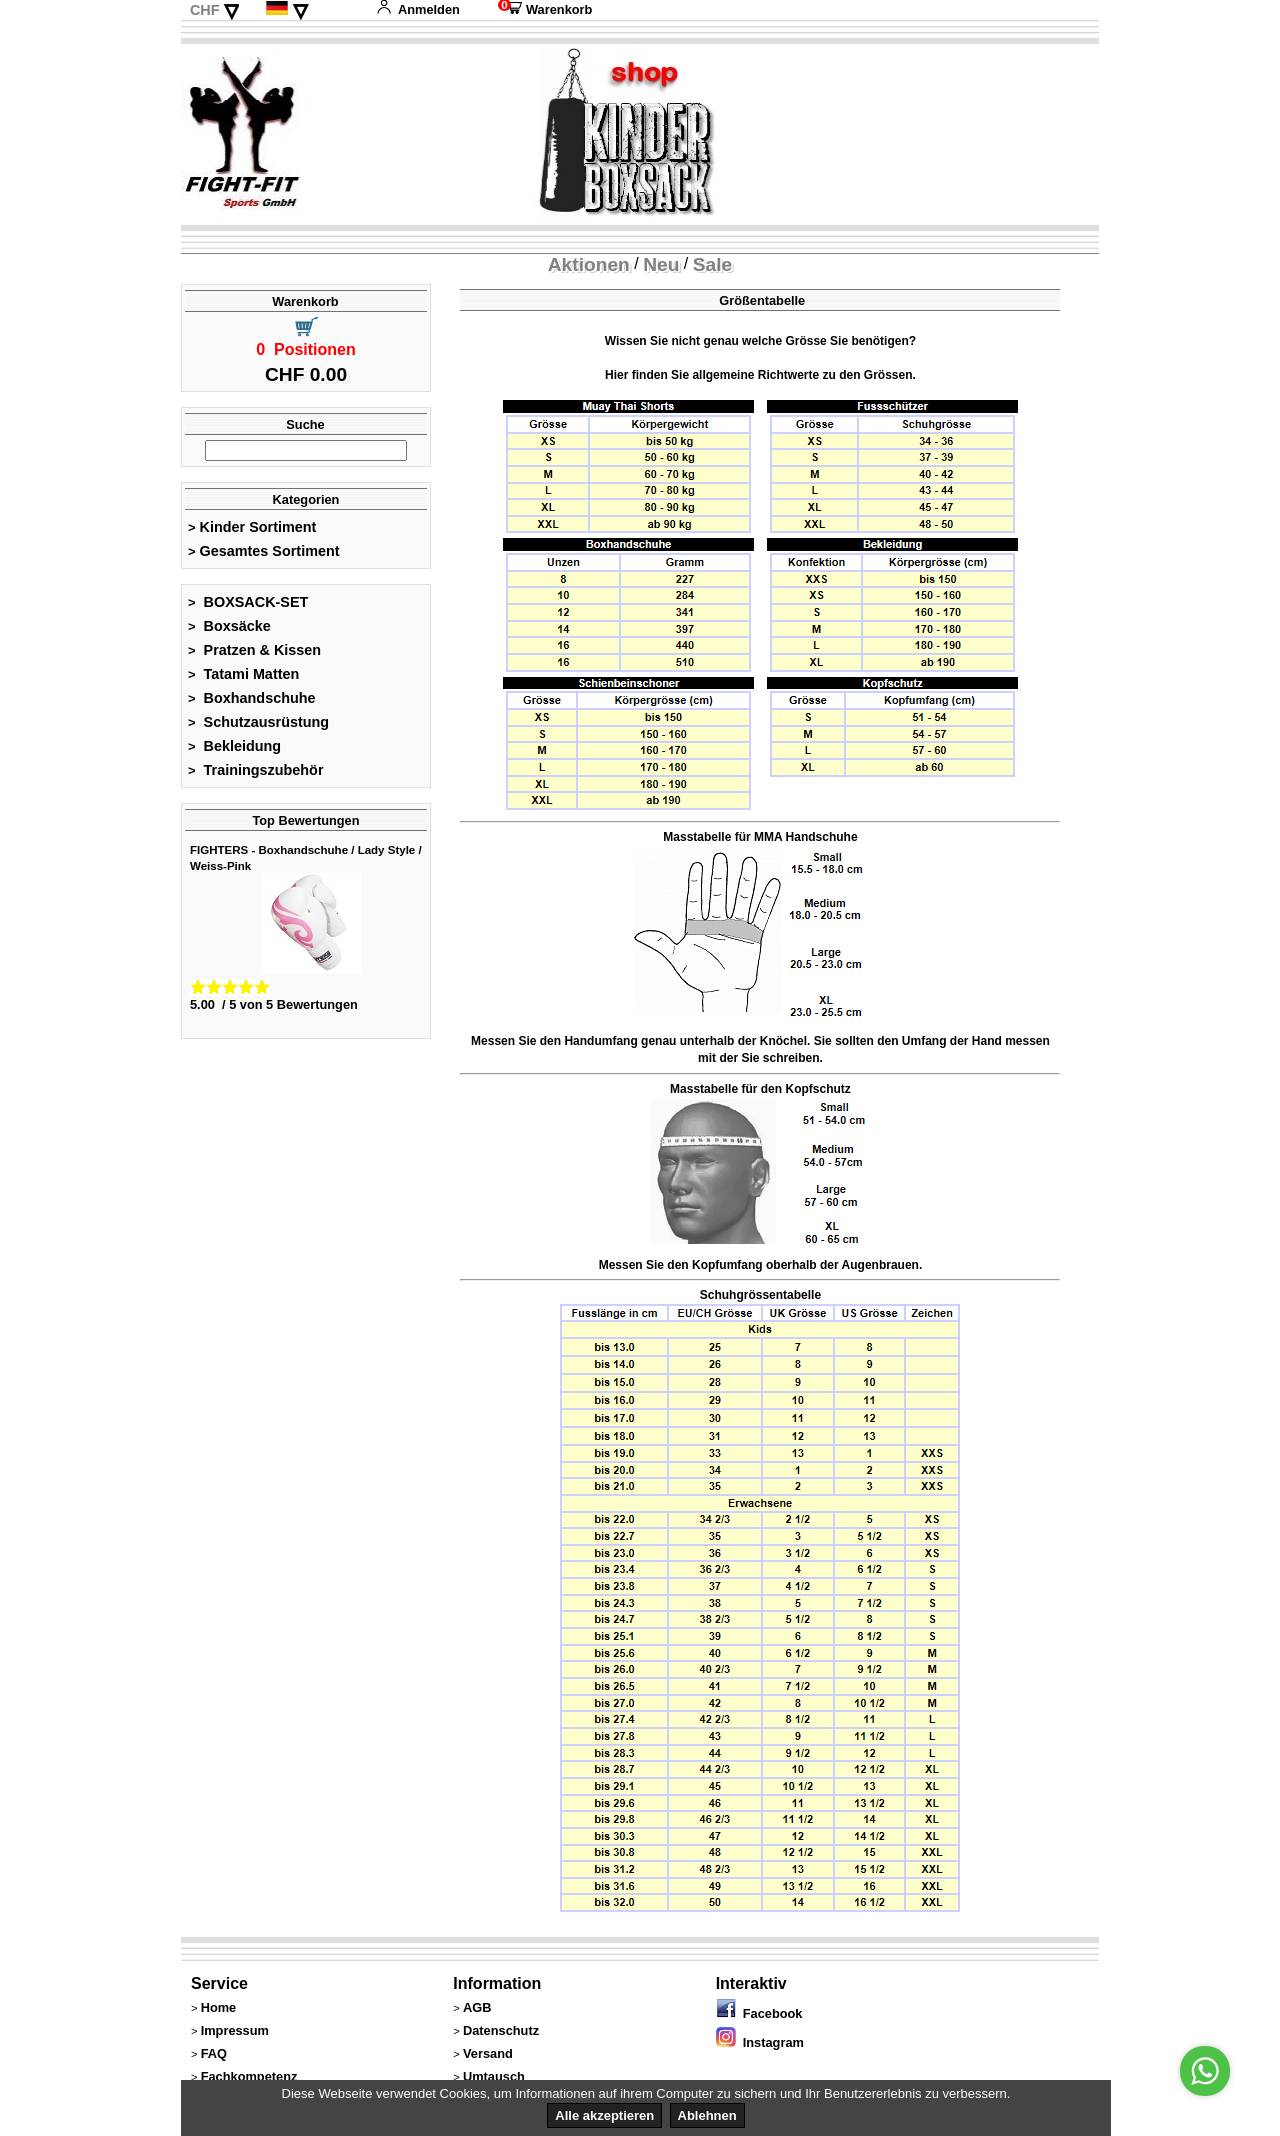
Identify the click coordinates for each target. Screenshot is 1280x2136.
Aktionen (589, 264)
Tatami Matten (243, 674)
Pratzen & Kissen (254, 650)
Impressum (235, 2030)
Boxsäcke (229, 626)
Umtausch (494, 2076)
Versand (488, 2053)
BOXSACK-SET (248, 602)
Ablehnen (707, 2115)
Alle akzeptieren (604, 2115)
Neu (661, 264)
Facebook (759, 2013)
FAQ (214, 2053)
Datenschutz (501, 2030)
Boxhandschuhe (252, 698)
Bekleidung (234, 746)
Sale (712, 264)
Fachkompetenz (249, 2076)
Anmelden (418, 9)
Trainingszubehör (256, 770)
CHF (205, 10)
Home (219, 2007)
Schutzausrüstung (258, 722)
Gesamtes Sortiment (264, 551)
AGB (477, 2007)
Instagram (760, 2042)
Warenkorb (545, 9)
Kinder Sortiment (252, 527)
